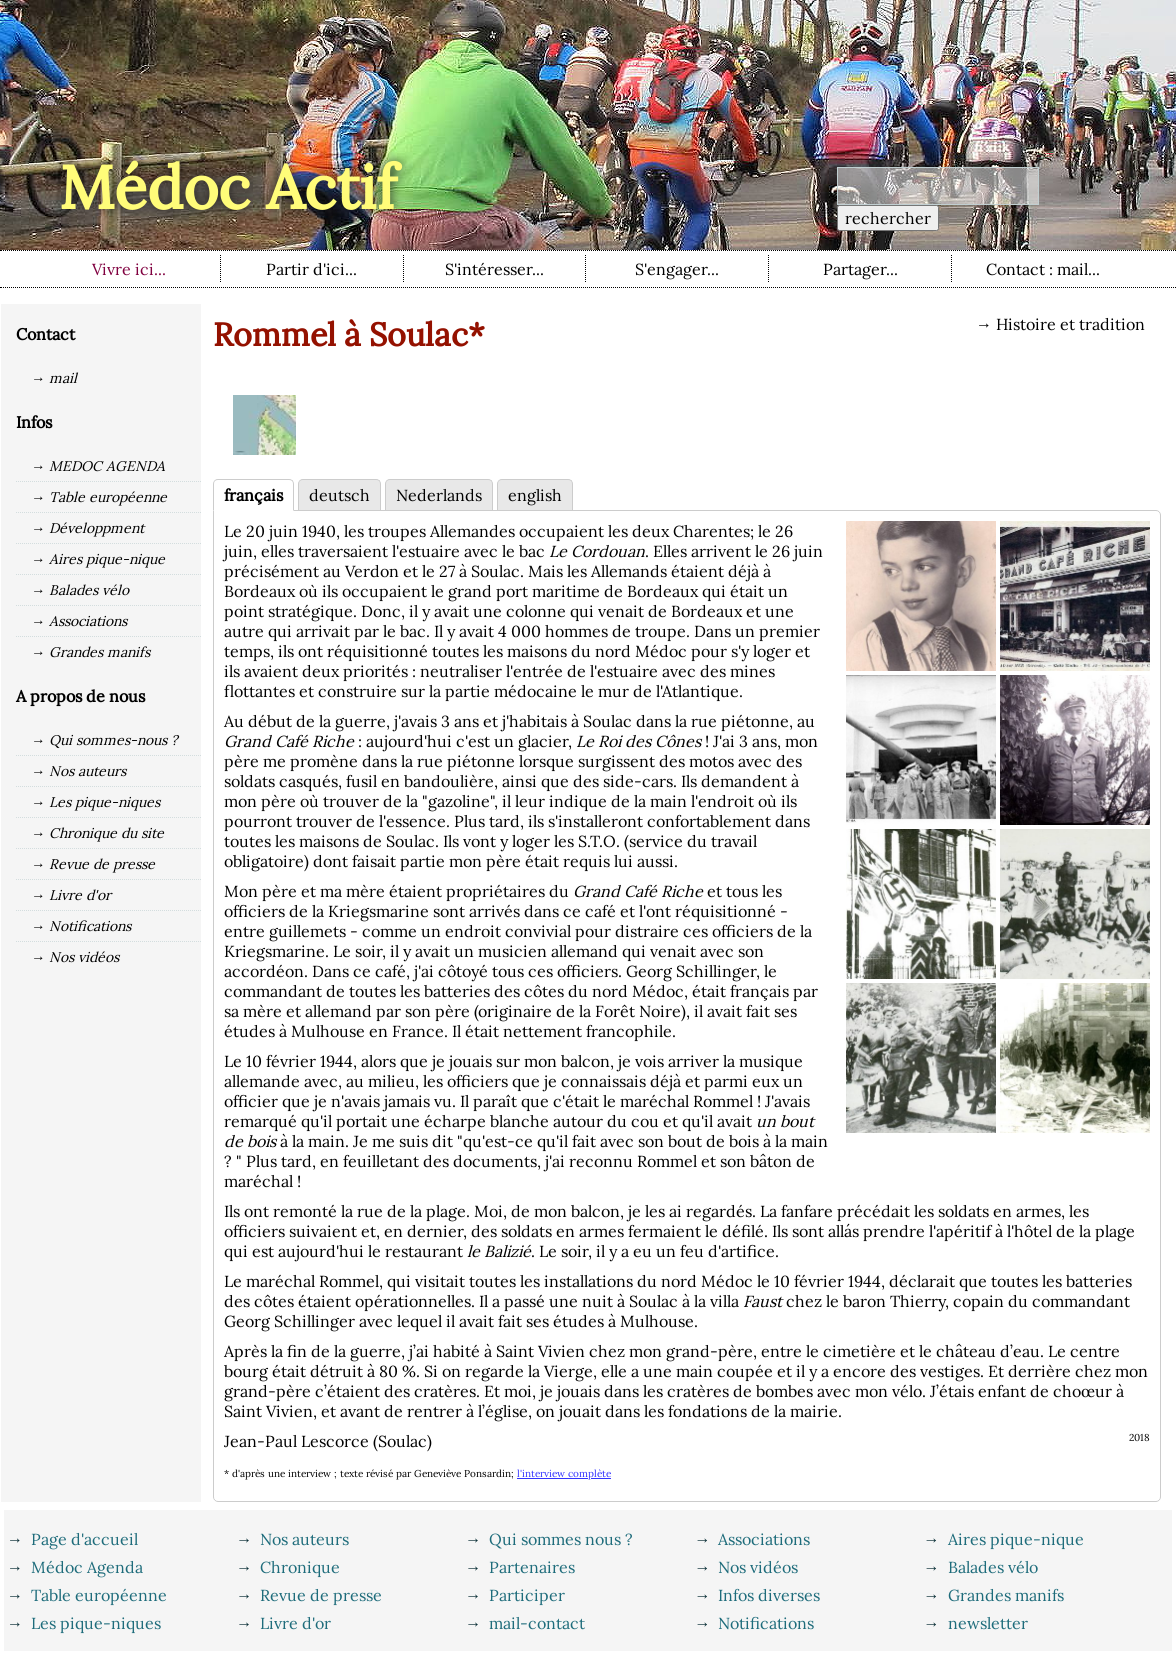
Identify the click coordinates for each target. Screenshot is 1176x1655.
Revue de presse (321, 1595)
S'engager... (677, 269)
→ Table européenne (99, 497)
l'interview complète (564, 1473)
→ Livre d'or (71, 895)
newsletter (988, 1623)
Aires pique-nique (1016, 1539)
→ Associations (79, 621)
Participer (527, 1595)
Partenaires (532, 1567)
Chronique (300, 1567)
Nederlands (439, 495)
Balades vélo (993, 1567)
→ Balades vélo (80, 590)
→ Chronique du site (97, 833)
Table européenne (99, 1595)
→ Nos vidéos (75, 957)
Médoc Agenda (87, 1567)
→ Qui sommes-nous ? (104, 740)
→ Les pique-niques (95, 802)
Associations (764, 1539)
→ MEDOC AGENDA (98, 466)
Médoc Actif (227, 187)
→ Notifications (81, 926)
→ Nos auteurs (78, 771)
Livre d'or (295, 1623)
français (253, 495)
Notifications (766, 1623)
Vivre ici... (129, 269)
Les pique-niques (96, 1623)
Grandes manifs (1006, 1595)
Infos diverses (769, 1595)
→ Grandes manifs (90, 652)
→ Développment (87, 528)
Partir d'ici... (311, 269)
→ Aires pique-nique (98, 559)
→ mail (54, 378)
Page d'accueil (84, 1539)
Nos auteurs (304, 1539)
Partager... (860, 269)
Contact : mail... (1043, 269)
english (535, 495)
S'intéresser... (494, 269)
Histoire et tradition (1070, 324)
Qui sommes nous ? (561, 1539)
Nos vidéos (758, 1567)
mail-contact (537, 1623)
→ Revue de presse (93, 864)
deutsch (339, 495)
